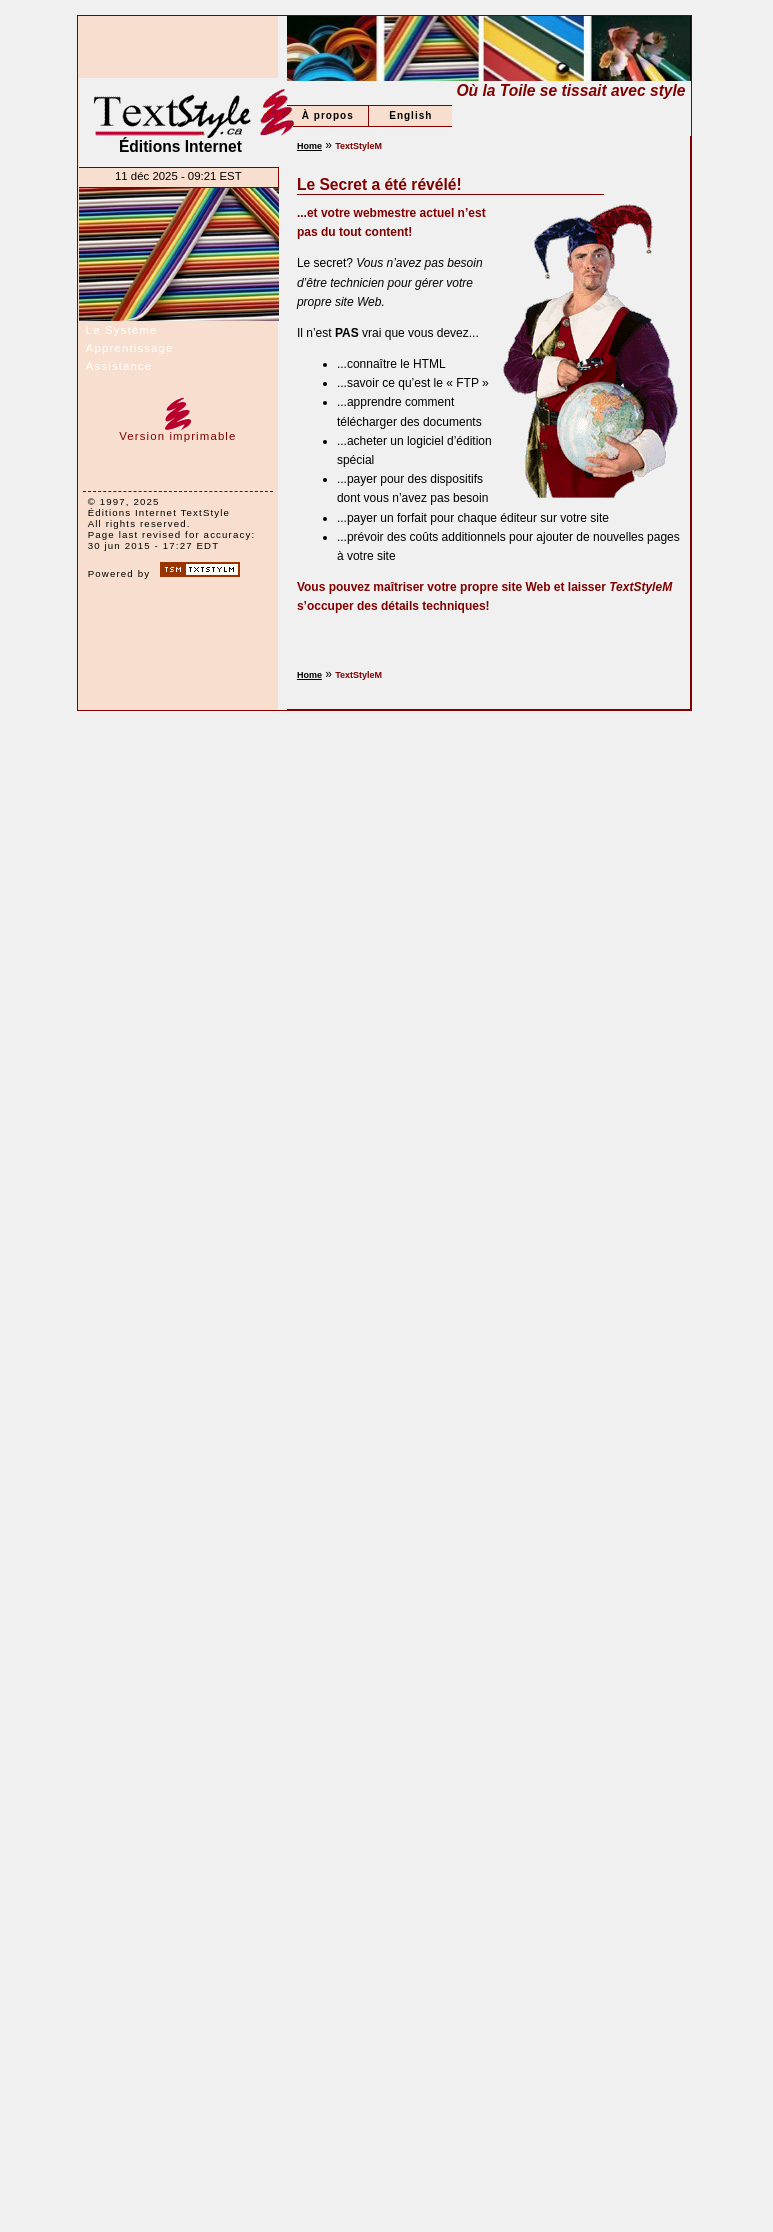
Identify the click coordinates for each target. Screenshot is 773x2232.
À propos (328, 115)
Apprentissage (130, 348)
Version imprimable (177, 431)
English (410, 115)
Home (309, 146)
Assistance (119, 366)
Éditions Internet (180, 122)
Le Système (122, 330)
